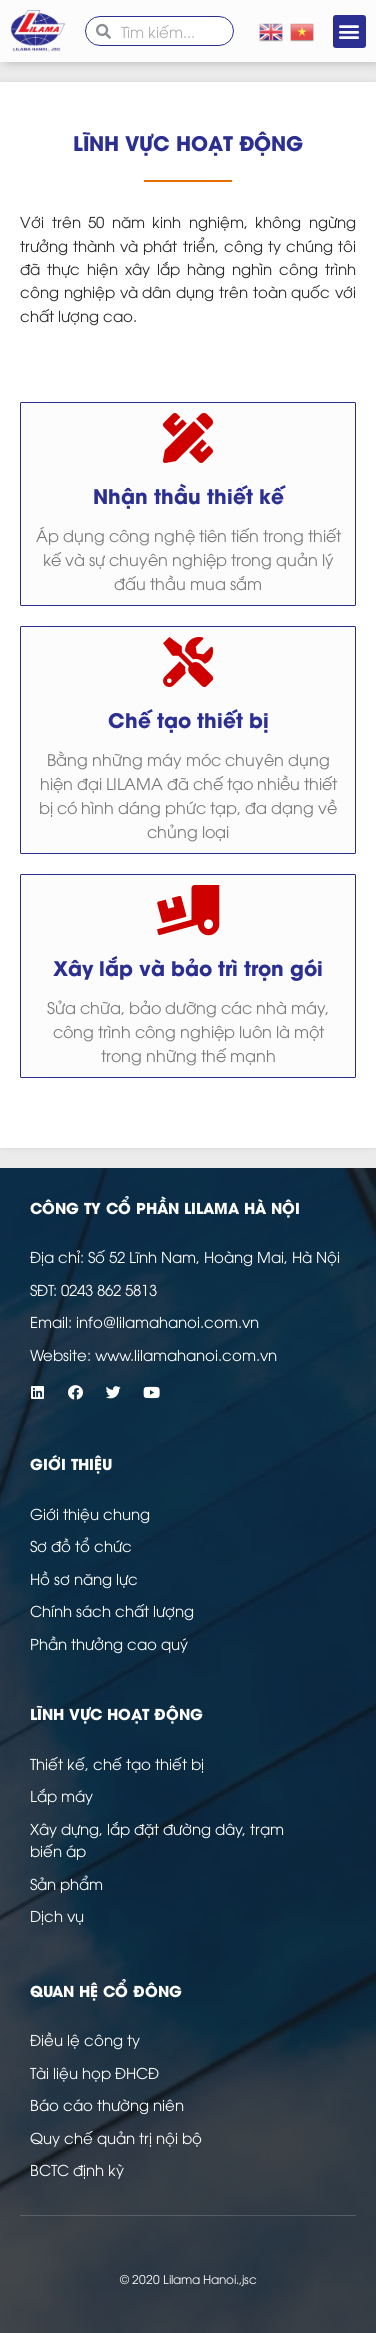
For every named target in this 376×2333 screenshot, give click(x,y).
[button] (349, 31)
